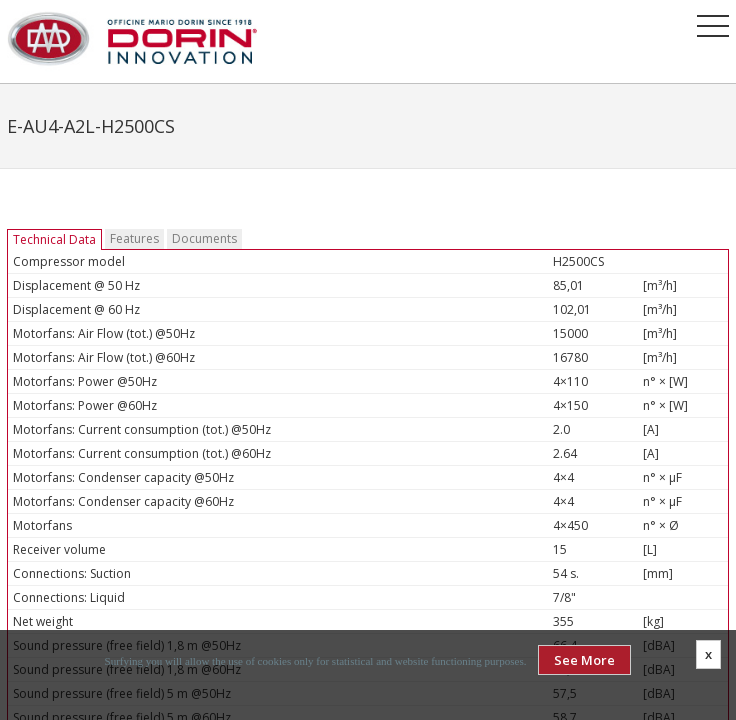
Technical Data (54, 239)
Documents (204, 238)
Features (134, 238)
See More (584, 660)
